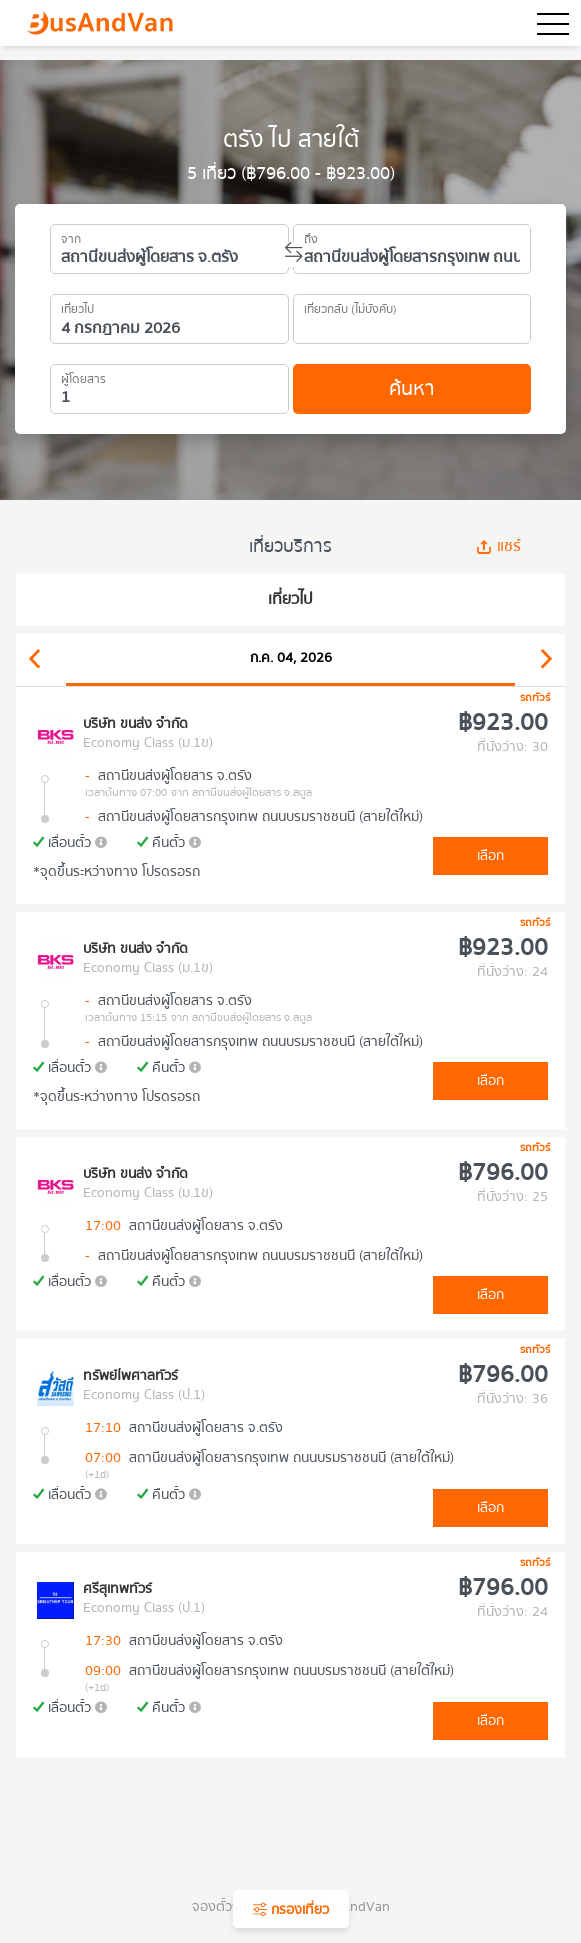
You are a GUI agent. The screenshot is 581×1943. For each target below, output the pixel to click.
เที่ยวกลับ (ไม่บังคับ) (350, 306)
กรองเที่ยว (291, 1910)
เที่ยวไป (77, 306)
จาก (71, 236)
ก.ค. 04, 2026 (291, 658)
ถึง (311, 236)
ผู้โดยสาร (83, 376)
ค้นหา (411, 388)
